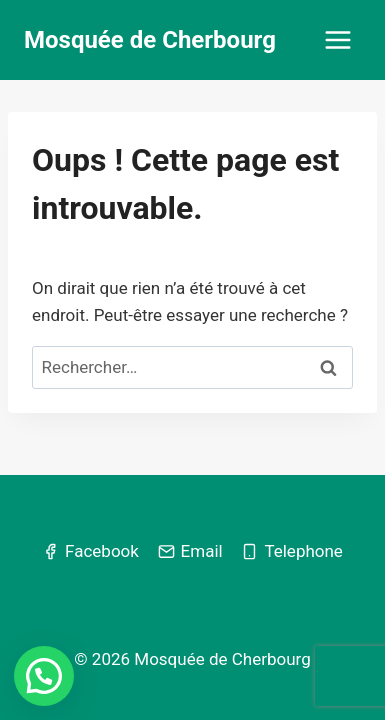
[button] (44, 676)
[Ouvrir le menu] (337, 39)
